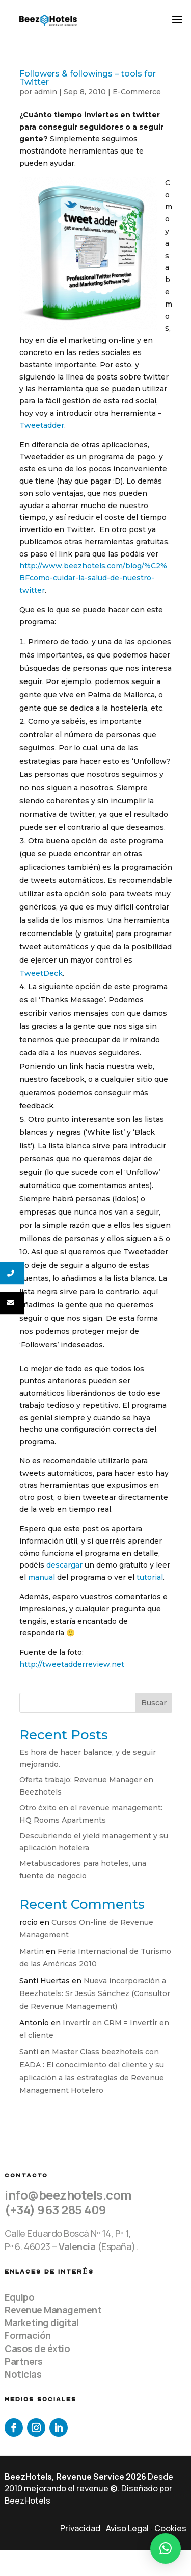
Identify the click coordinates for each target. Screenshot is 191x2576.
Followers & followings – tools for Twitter (87, 78)
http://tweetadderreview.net (71, 1664)
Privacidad (80, 2528)
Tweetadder (41, 425)
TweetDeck (41, 973)
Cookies (170, 2528)
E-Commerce (137, 91)
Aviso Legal (127, 2528)
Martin (31, 1951)
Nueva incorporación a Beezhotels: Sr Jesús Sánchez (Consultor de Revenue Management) (94, 1993)
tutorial (150, 1577)
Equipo (19, 2297)
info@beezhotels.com (68, 2194)
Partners (23, 2361)
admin (45, 91)
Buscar (154, 1702)
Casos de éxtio (37, 2348)
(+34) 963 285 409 (55, 2209)
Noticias (23, 2374)
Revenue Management (53, 2310)
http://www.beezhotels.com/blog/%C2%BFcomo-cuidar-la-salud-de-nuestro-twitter (93, 578)
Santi (28, 2051)
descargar (64, 1565)
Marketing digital (42, 2322)
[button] (165, 2548)
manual (41, 1577)
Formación (28, 2335)
